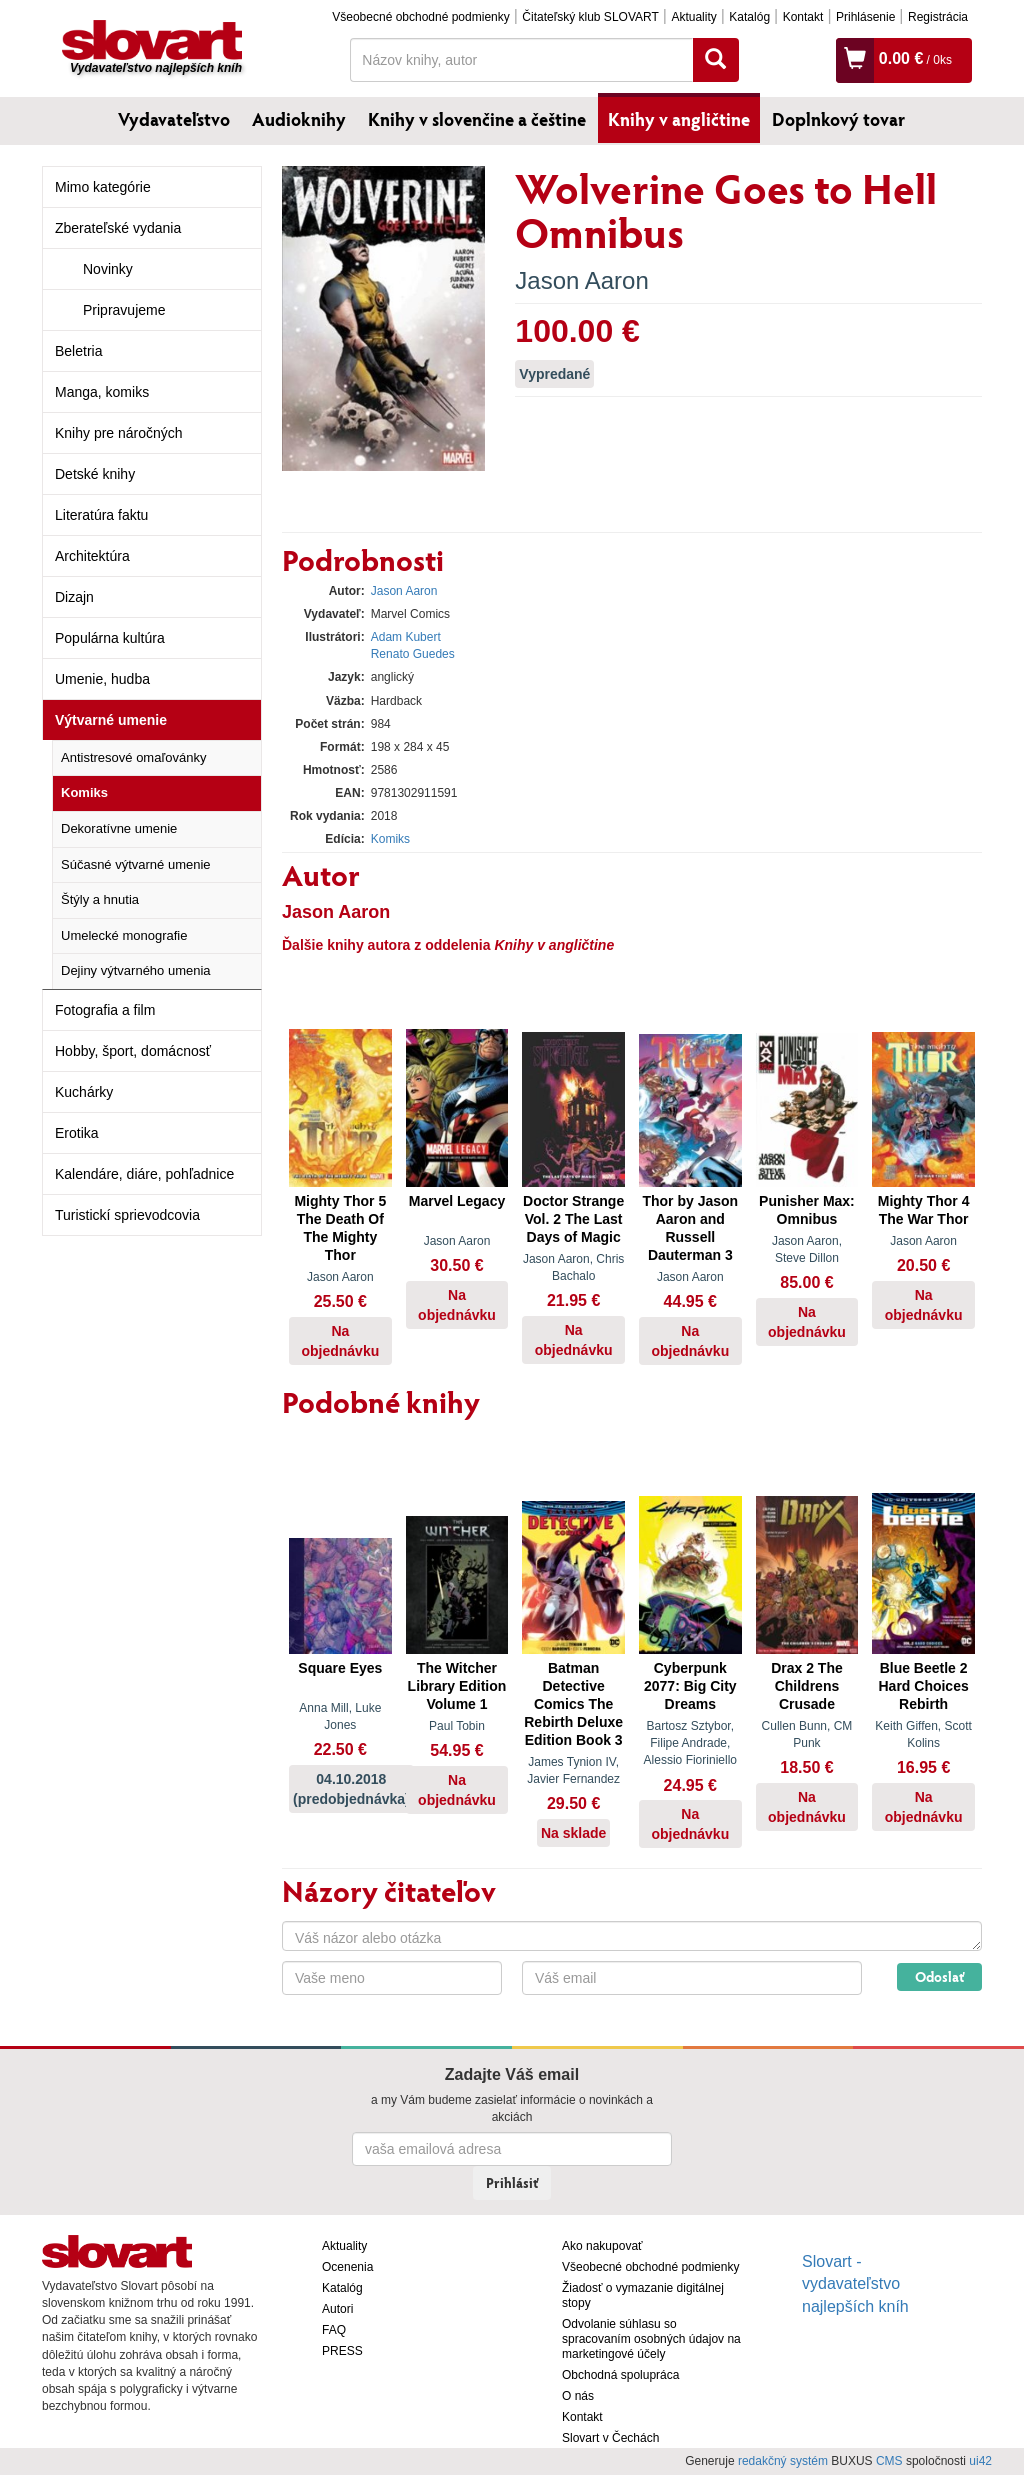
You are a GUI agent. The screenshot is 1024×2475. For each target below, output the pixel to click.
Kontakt (803, 17)
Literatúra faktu (101, 515)
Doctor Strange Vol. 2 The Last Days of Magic (573, 1219)
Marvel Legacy (457, 1201)
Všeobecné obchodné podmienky (420, 17)
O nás (578, 2396)
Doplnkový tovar (838, 119)
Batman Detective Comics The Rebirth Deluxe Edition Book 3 (573, 1704)
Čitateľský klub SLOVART (590, 17)
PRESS (342, 2351)
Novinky (108, 269)
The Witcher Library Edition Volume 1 (457, 1686)
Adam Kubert (406, 637)
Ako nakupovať (602, 2246)
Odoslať (939, 1976)
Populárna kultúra (110, 638)
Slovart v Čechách (610, 2438)
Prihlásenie (865, 17)
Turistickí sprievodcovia (127, 1215)
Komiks (84, 792)
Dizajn (74, 597)
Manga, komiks (102, 392)
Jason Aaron (581, 280)
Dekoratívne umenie (119, 828)
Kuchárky (84, 1092)
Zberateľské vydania (118, 228)
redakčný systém (783, 2461)
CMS (889, 2461)
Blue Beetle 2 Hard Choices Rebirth (923, 1686)
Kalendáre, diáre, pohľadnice (144, 1174)
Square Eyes (340, 1668)
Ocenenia (347, 2267)
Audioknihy (299, 119)
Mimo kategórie (103, 187)
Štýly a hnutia (100, 899)
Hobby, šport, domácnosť (133, 1051)
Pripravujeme (124, 310)
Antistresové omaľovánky (133, 757)
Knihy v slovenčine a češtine (477, 119)
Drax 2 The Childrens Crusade (807, 1686)
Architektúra (92, 556)
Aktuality (693, 17)
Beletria (78, 351)
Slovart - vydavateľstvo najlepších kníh (855, 2284)
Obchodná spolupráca (620, 2375)
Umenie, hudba (102, 679)
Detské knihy (95, 474)
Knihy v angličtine (679, 119)
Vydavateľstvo (174, 119)
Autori (337, 2309)
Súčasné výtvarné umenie (136, 864)
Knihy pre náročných (119, 433)
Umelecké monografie (124, 935)
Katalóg (749, 17)
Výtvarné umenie (111, 720)
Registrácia (938, 17)
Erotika (77, 1133)
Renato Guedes (413, 654)
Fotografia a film (105, 1010)
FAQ (334, 2330)
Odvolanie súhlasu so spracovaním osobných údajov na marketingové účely (651, 2339)
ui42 (980, 2461)
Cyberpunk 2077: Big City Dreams (690, 1686)
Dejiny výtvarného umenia (136, 970)
